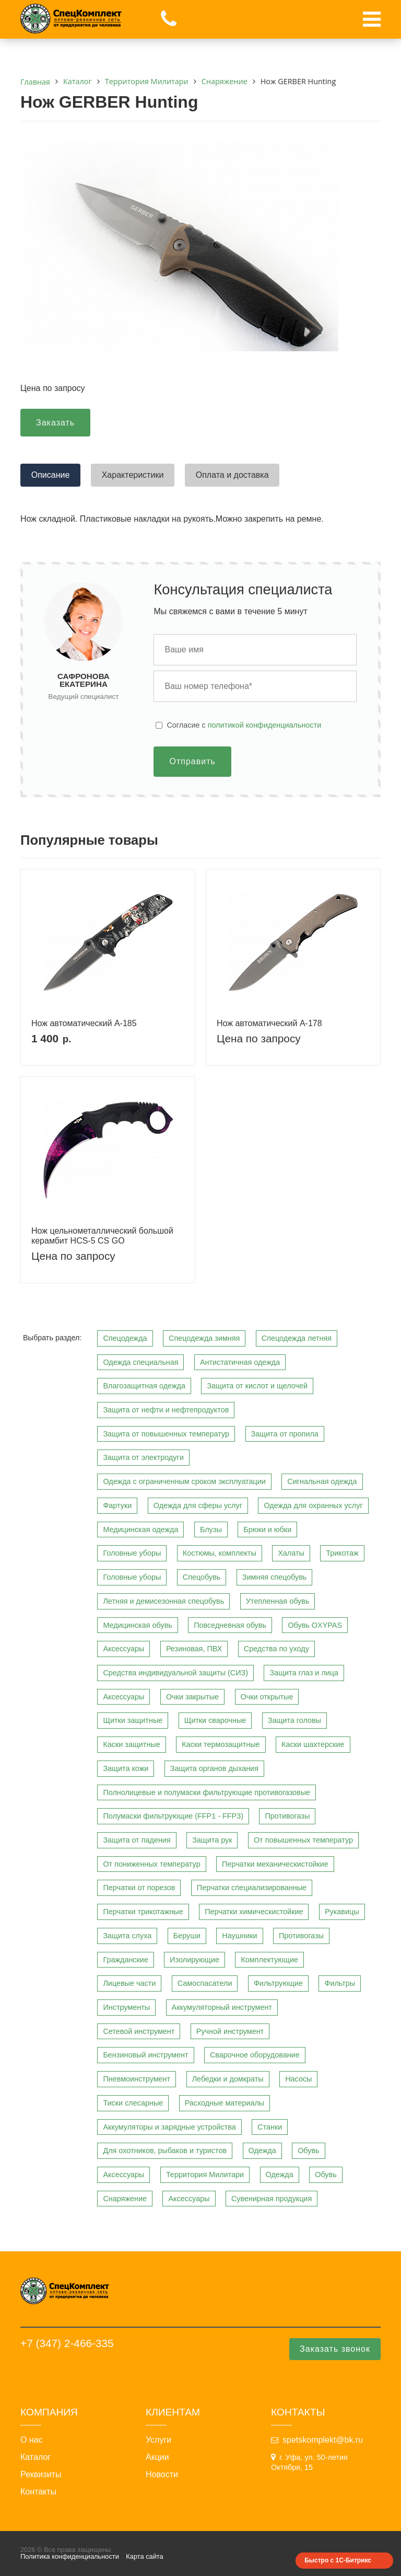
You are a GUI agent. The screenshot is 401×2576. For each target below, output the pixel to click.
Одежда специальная (140, 1362)
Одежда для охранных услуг (313, 1505)
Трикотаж (342, 1553)
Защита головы (294, 1720)
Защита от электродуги (143, 1457)
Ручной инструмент (230, 2031)
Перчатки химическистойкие (254, 1911)
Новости (162, 2474)
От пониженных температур (151, 1864)
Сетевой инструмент (138, 2031)
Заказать (55, 422)
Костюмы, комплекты (219, 1553)
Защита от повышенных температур (166, 1434)
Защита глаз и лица (303, 1673)
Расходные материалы (225, 2103)
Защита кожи (125, 1768)
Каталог (35, 2457)
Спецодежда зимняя (204, 1338)
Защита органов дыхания (214, 1768)
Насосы (298, 2079)
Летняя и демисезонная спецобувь (163, 1601)
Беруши (186, 1935)
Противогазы (287, 1816)
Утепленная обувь (278, 1601)
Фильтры (339, 1983)
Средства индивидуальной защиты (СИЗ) (175, 1673)
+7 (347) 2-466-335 (67, 2343)
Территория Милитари (205, 2174)
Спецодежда (125, 1338)
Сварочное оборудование (255, 2055)
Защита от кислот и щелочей (257, 1386)
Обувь (308, 2150)
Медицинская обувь (137, 1625)
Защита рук (212, 1840)
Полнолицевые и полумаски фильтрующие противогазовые (206, 1792)
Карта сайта (144, 2556)
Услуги (158, 2440)
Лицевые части (129, 1983)
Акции (157, 2457)
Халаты (291, 1553)
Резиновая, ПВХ (194, 1648)
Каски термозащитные (221, 1744)
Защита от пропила (285, 1434)
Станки (269, 2127)
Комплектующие (269, 1960)
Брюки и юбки (267, 1529)
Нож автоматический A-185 (84, 1023)
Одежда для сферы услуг (198, 1505)
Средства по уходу (276, 1648)
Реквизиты (40, 2474)
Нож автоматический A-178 (269, 1023)
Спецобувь (202, 1577)
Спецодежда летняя (297, 1338)
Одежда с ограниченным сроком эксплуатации (184, 1481)
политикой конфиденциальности (265, 725)
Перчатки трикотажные (143, 1911)
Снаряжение (125, 2198)
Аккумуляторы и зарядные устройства (169, 2127)
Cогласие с (244, 725)
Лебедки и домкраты (228, 2079)
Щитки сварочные (215, 1720)
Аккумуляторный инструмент (222, 2007)
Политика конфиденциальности (69, 2556)
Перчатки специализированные (251, 1887)
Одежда (262, 2150)
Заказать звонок (335, 2348)
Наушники (239, 1935)
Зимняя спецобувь (274, 1577)
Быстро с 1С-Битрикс (337, 2560)
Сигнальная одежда (322, 1481)
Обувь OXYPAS (315, 1625)
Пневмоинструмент (136, 2079)
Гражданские (125, 1960)
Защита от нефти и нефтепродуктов (166, 1410)
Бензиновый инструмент (145, 2055)
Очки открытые (267, 1697)
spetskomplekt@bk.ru (322, 2439)
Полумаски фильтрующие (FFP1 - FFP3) (173, 1816)
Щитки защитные (132, 1720)
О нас (31, 2440)
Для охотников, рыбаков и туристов (165, 2150)
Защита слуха (127, 1935)
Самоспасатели (205, 1983)
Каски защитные (131, 1744)
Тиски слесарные (133, 2103)
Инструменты (126, 2007)
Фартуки (117, 1505)
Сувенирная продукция (271, 2198)
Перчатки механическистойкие (275, 1864)
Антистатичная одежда (240, 1362)
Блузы (211, 1529)
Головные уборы (132, 1553)
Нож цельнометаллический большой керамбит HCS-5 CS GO (102, 1235)
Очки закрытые (192, 1697)
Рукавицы (342, 1911)
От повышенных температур (303, 1840)
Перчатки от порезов (139, 1887)
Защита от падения (136, 1840)
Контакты (38, 2492)
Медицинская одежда (140, 1529)
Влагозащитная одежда (144, 1386)
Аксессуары (123, 1648)
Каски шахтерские (312, 1744)
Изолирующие (194, 1960)
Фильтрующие (278, 1983)
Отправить (192, 761)
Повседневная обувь (230, 1625)
